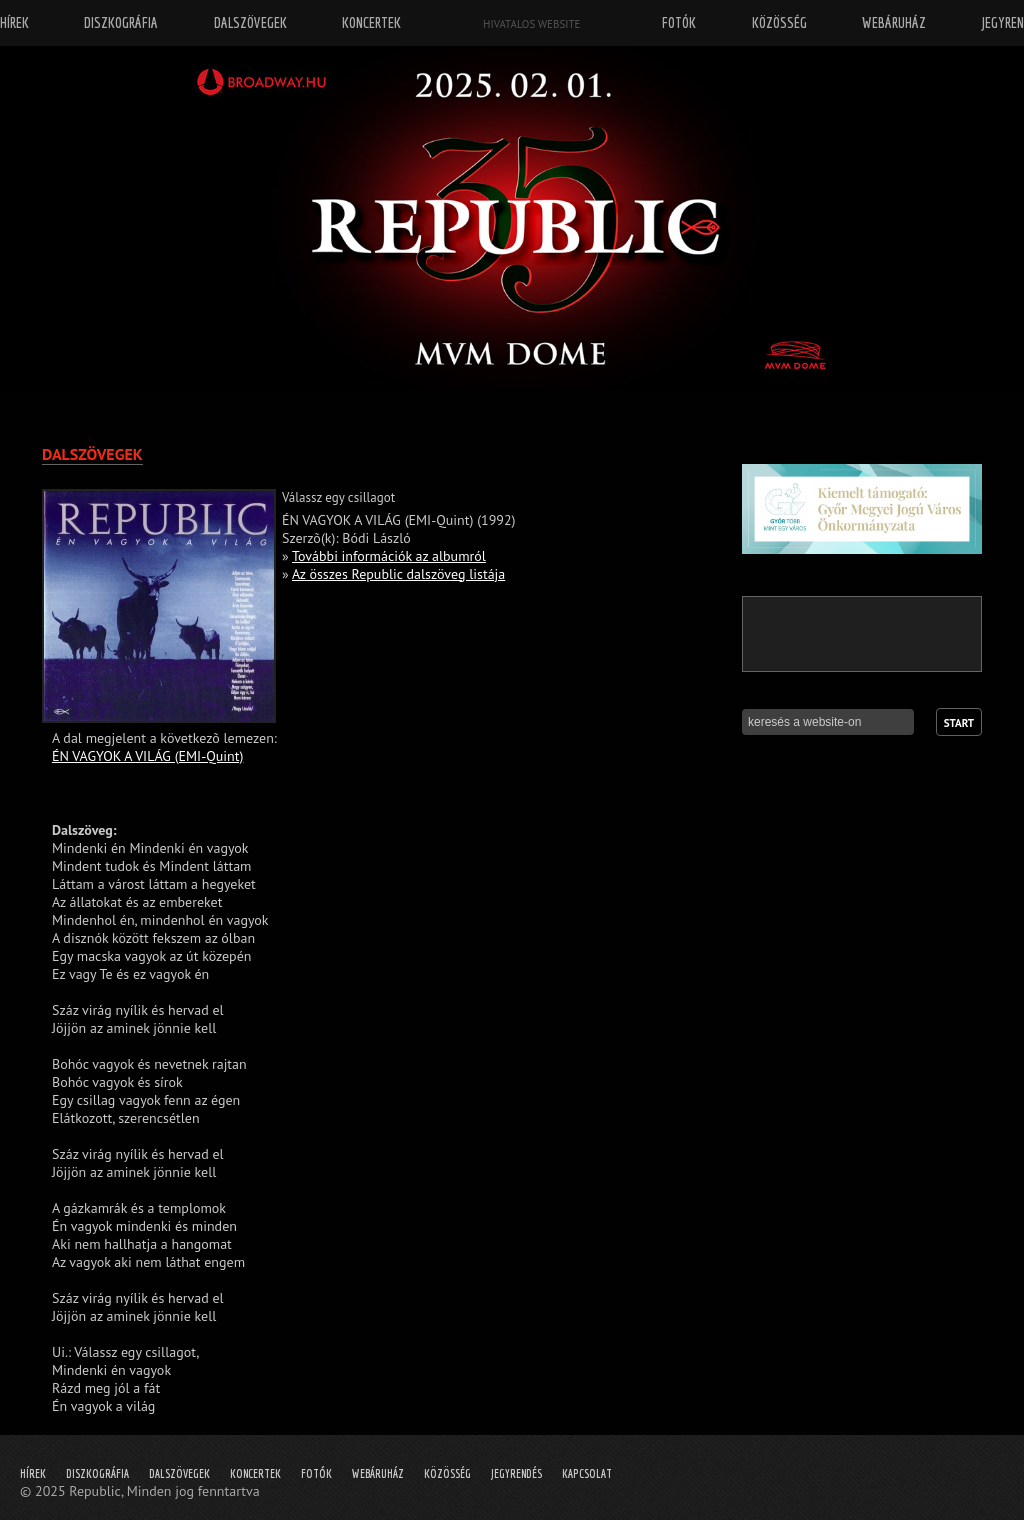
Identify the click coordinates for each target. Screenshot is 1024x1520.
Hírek (33, 1473)
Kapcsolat (587, 1473)
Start (959, 723)
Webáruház (378, 1473)
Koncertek (255, 1473)
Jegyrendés (516, 1473)
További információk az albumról (389, 556)
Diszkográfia (97, 1473)
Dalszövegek (179, 1473)
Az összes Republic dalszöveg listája (398, 574)
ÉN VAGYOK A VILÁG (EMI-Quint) (147, 756)
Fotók (316, 1473)
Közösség (447, 1473)
